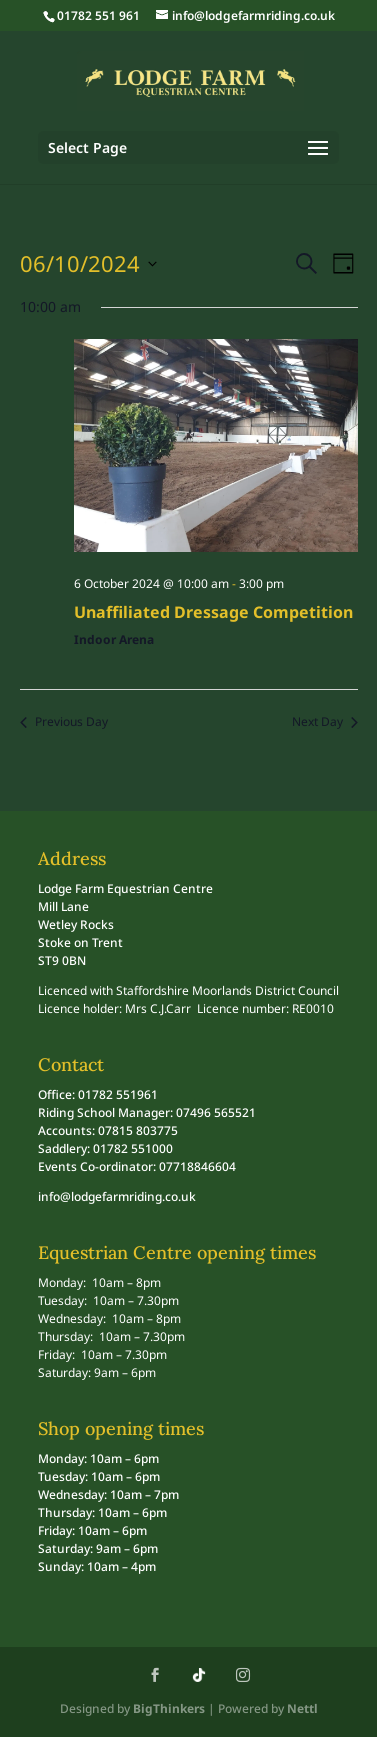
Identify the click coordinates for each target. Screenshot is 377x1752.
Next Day (325, 722)
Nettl (302, 1708)
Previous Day (64, 722)
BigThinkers (169, 1708)
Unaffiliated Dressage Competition (213, 612)
